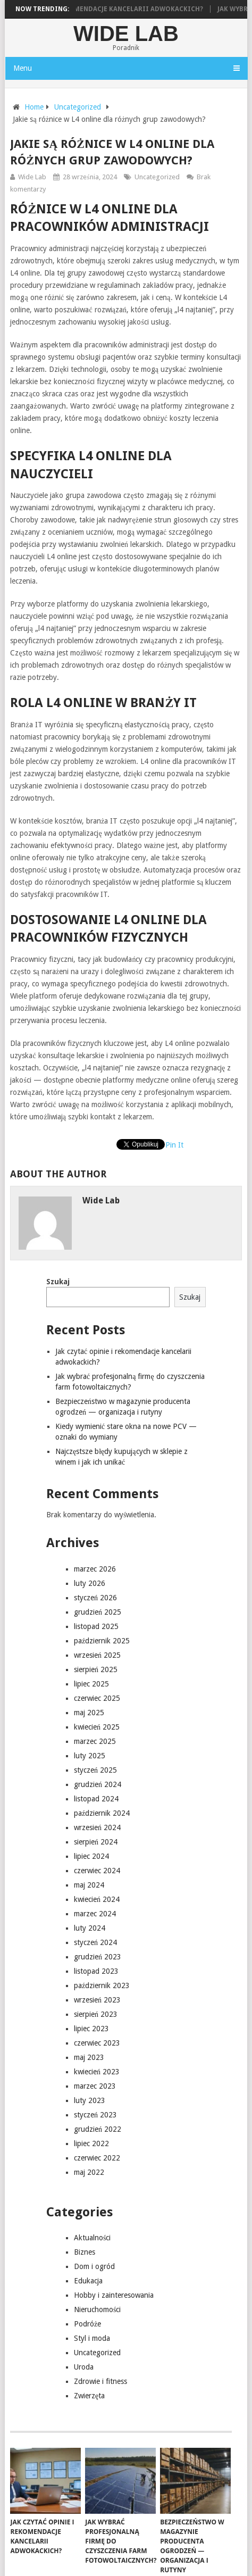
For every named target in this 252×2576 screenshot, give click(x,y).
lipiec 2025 (91, 1684)
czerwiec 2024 (97, 1870)
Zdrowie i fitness (100, 2381)
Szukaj (58, 1281)
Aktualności (92, 2237)
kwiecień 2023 (97, 2071)
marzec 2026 (95, 1569)
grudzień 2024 (97, 1784)
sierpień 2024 (95, 1842)
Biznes (84, 2252)
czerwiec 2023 (97, 2043)
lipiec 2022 (91, 2143)
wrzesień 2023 (97, 2000)
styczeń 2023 (95, 2114)
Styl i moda (92, 2338)
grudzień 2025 (97, 1612)
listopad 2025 (96, 1626)
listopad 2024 (96, 1798)
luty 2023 (89, 2100)
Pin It (174, 1145)
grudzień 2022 (97, 2129)
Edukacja (88, 2280)
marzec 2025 (95, 1741)
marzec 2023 (95, 2086)
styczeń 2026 (95, 1597)
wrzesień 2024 (97, 1827)
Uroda (84, 2367)
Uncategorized (157, 177)
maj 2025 (89, 1712)
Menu (22, 68)
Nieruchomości (97, 2309)
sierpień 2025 (95, 1669)
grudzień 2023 (97, 1956)
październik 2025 (102, 1640)
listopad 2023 (96, 1971)
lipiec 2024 (91, 1856)
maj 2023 (89, 2057)
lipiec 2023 (91, 2028)
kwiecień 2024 (97, 1899)
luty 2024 (89, 1928)
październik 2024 (102, 1813)
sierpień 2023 (95, 2014)
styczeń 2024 (95, 1942)
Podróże (87, 2324)
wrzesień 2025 (97, 1655)
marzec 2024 (95, 1913)
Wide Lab (126, 33)
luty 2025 (89, 1755)
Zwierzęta (89, 2395)
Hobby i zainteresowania (114, 2295)
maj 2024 (89, 1885)
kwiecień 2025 (97, 1727)
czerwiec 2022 (97, 2158)
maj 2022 (89, 2172)
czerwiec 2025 (97, 1698)
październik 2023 (102, 1985)
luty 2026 (89, 1583)
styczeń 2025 (95, 1770)
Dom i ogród (94, 2266)
